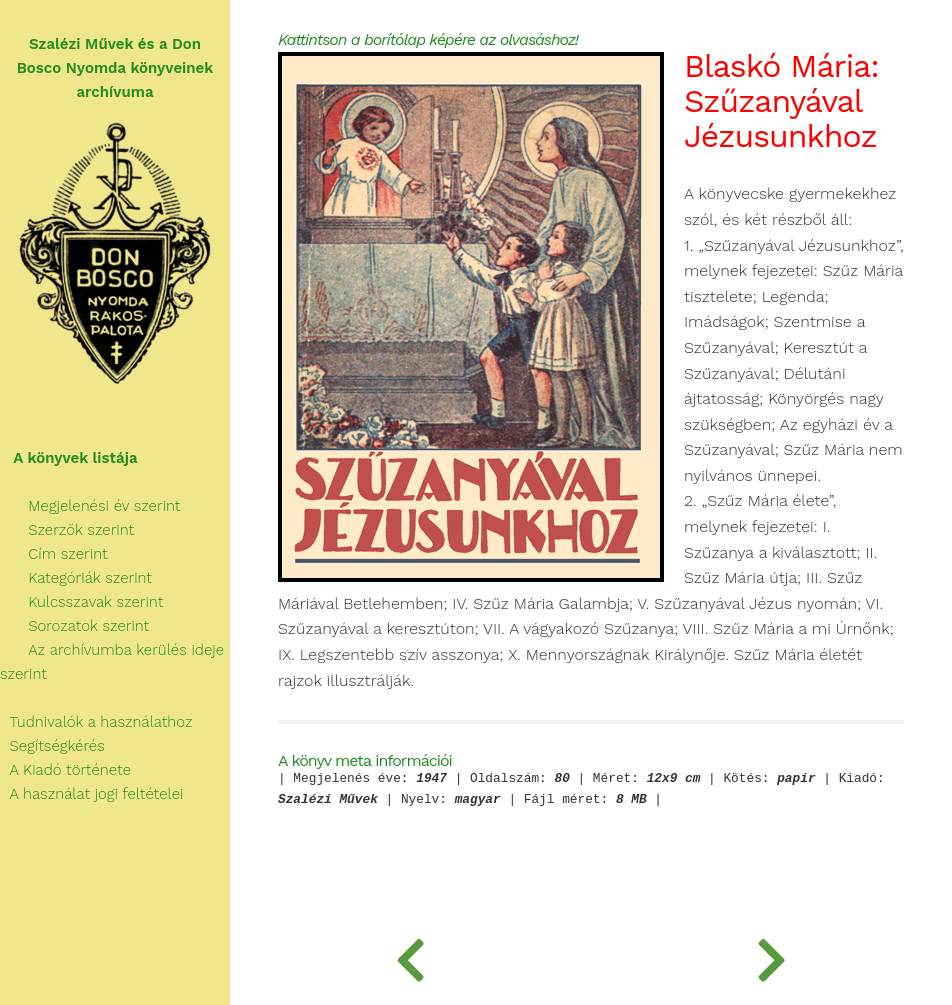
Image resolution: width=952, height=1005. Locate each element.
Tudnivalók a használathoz (96, 722)
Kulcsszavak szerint (81, 602)
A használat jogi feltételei (91, 794)
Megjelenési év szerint (90, 506)
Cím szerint (54, 554)
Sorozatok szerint (74, 626)
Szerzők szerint (67, 530)
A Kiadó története (65, 770)
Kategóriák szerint (76, 578)
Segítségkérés (52, 746)
